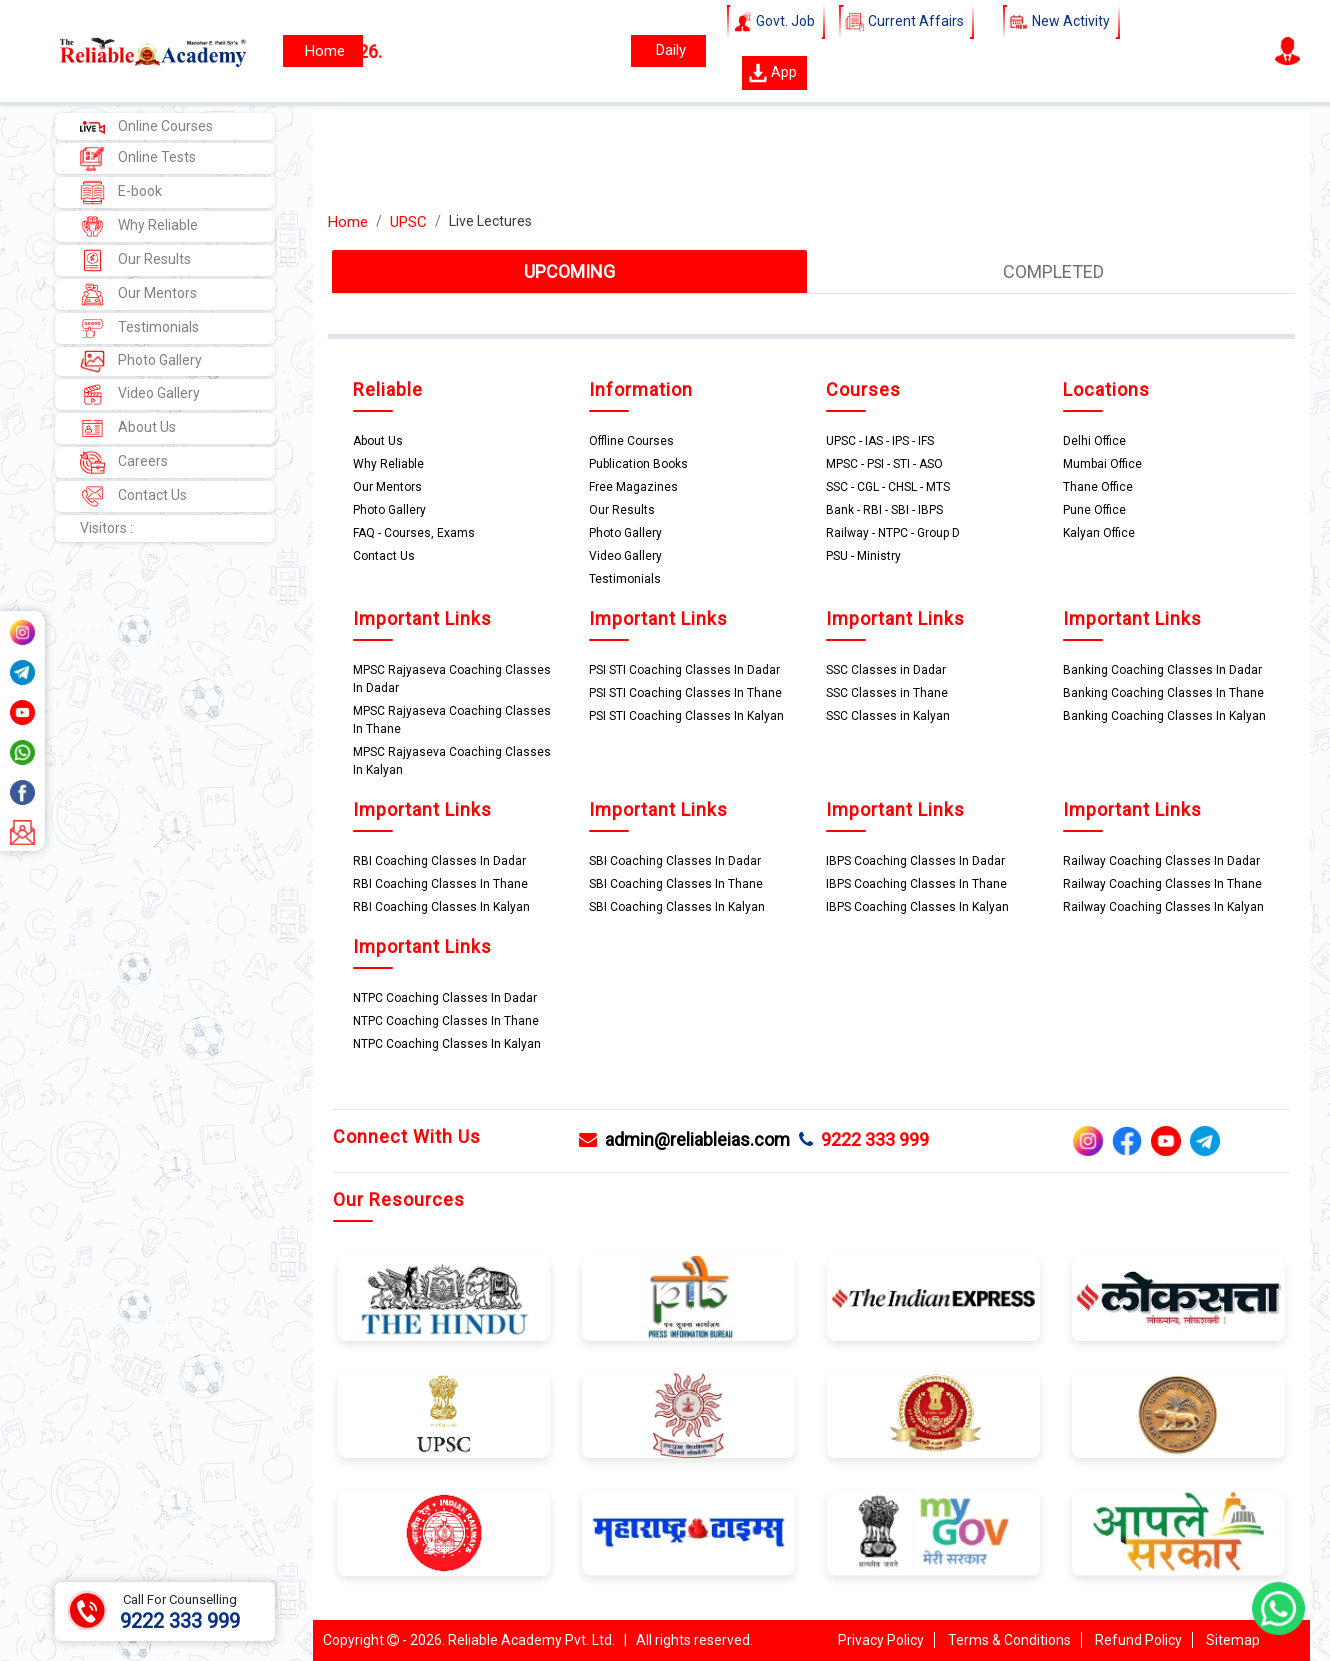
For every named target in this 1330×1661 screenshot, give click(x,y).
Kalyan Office (1099, 533)
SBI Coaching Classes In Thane (676, 884)
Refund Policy (1138, 1640)
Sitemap (1233, 1640)
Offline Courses (631, 441)
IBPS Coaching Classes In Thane (916, 884)
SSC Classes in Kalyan (888, 716)
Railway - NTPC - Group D (893, 533)
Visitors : (106, 528)
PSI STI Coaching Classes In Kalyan (686, 716)
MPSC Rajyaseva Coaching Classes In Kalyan (452, 761)
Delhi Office (1094, 441)
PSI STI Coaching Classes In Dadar (684, 670)
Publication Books (638, 464)
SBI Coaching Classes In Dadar (675, 861)
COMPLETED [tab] (1053, 271)
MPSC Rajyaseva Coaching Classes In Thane (452, 720)
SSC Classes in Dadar (886, 670)
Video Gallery (140, 394)
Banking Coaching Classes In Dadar (1162, 670)
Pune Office (1094, 510)
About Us (128, 428)
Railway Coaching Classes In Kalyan (1163, 907)
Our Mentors (138, 294)
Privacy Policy (881, 1640)
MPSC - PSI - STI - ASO (884, 464)
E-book (121, 192)
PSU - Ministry (863, 556)
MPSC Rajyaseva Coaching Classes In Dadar (452, 679)
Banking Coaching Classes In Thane (1163, 693)
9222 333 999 (864, 1139)
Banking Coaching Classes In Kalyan (1164, 716)
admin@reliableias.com (684, 1139)
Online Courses (146, 126)
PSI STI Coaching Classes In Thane (685, 693)
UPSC (408, 222)
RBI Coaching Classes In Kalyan (441, 907)
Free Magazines (633, 487)
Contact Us (133, 496)
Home (348, 222)
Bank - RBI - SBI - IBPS (884, 510)
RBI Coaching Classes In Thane (440, 884)
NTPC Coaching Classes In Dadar (445, 998)
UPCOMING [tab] (569, 271)
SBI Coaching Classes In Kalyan (677, 907)
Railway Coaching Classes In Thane (1162, 884)
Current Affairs (906, 22)
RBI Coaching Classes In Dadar (439, 861)
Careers (124, 462)
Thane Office (1098, 487)
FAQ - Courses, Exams (414, 533)
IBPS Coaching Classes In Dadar (915, 861)
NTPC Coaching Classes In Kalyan (447, 1044)
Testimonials (139, 328)
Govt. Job (776, 22)
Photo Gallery (141, 361)
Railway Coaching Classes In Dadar (1161, 861)
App (772, 73)
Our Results (135, 260)
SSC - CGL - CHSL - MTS (888, 487)
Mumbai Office (1102, 464)
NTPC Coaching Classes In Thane (446, 1021)
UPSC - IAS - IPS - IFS (880, 441)
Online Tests (138, 158)
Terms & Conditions (1009, 1640)
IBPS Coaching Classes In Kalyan (917, 907)
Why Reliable (139, 226)
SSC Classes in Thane (887, 693)
